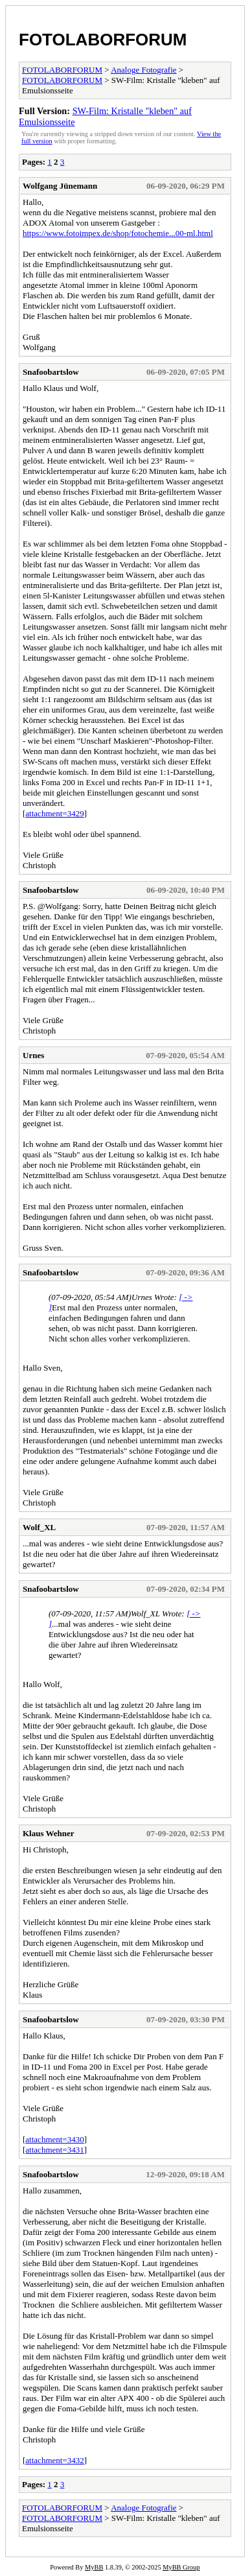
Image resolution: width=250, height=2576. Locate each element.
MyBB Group (181, 2567)
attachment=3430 (54, 2139)
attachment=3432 (54, 2460)
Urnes (33, 1055)
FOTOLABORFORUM (103, 39)
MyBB (94, 2567)
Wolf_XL (39, 1527)
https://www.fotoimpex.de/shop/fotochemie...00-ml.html (118, 233)
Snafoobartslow (51, 372)
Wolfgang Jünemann (60, 186)
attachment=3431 (54, 2150)
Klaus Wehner (48, 1833)
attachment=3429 (54, 813)
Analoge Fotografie (143, 70)
